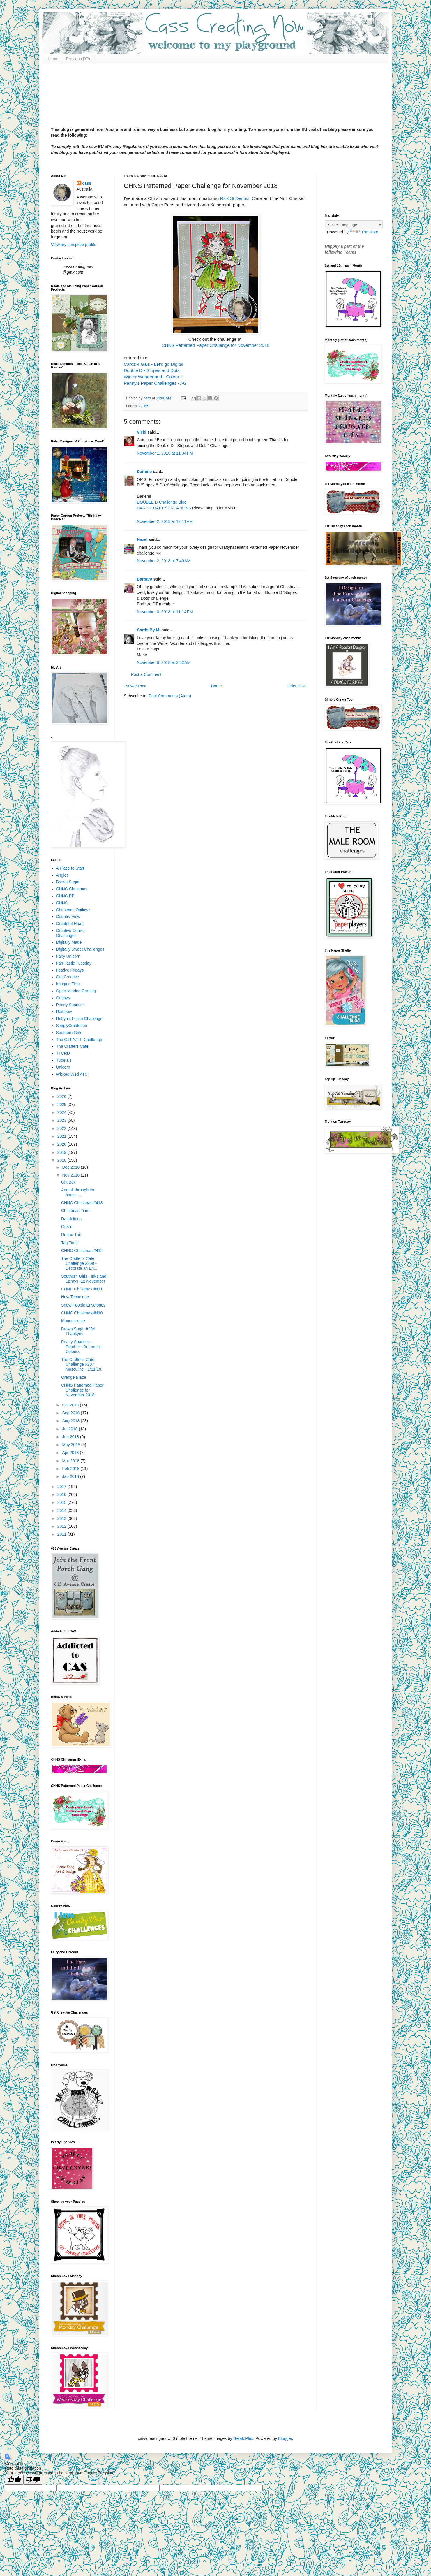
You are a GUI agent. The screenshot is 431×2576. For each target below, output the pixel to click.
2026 (62, 1096)
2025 (62, 1104)
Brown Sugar (68, 882)
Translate (364, 232)
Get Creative (67, 977)
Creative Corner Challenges (70, 933)
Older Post (296, 686)
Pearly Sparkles (70, 1005)
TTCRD (63, 1053)
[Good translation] (14, 2480)
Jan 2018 (71, 1476)
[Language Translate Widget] (354, 224)
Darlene (145, 471)
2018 (62, 1160)
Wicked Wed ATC (72, 1074)
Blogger (285, 2438)
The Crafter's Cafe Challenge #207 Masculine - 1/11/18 (81, 1364)
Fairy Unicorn (68, 956)
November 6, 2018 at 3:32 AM (163, 662)
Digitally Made (69, 942)
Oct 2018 (71, 1405)
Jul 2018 (70, 1429)
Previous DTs (78, 59)
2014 (62, 1510)
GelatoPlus (243, 2438)
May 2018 (71, 1444)
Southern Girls (69, 1032)
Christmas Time (75, 1210)
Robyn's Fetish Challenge (79, 1018)
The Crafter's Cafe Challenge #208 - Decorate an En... (79, 1263)
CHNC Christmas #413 (82, 1202)
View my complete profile (73, 244)
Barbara (144, 579)
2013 (62, 1518)
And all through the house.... (78, 1192)
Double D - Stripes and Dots (152, 370)
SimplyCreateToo (71, 1025)
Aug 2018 (71, 1420)
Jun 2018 (71, 1436)
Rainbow (64, 1011)
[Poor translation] (33, 2480)
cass (86, 183)
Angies (62, 875)
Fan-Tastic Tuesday (73, 963)
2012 (62, 1526)
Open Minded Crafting (76, 991)
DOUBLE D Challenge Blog (161, 502)
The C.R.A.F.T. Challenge (79, 1039)
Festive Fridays (70, 970)
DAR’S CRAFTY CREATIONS (164, 508)
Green (67, 1226)
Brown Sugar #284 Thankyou (78, 1331)
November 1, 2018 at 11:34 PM (165, 453)
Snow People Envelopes (83, 1305)
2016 (62, 1494)
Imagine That (68, 984)
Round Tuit (71, 1234)
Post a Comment (146, 674)
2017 (62, 1486)
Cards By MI (148, 629)
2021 (62, 1136)
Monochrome (73, 1320)
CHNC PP (65, 896)
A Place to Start (70, 868)
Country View (68, 916)
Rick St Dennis (234, 198)
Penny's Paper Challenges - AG (155, 383)
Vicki (141, 432)
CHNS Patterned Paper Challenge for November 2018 (215, 345)
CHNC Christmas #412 (82, 1250)
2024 (62, 1112)
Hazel (142, 539)
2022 (62, 1128)
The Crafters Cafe (72, 1046)
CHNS (144, 406)
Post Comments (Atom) (170, 696)
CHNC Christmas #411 (82, 1289)
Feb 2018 (71, 1468)
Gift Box (68, 1182)
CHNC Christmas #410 (82, 1313)
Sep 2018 (71, 1413)
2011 (62, 1534)
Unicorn (63, 1067)
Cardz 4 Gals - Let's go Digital (153, 364)
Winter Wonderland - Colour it (153, 376)
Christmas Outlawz (73, 910)
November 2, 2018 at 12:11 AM (165, 521)
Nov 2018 (71, 1175)
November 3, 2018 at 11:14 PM (165, 611)
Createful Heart (70, 923)
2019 (62, 1152)
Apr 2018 (71, 1452)
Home (51, 59)
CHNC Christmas (71, 889)
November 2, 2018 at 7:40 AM (163, 560)
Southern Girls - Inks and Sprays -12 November (83, 1278)
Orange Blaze (73, 1377)
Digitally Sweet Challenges (80, 949)
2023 (62, 1120)
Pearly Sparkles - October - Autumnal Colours (81, 1346)
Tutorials (64, 1060)
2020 (62, 1144)
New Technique (75, 1297)
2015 (62, 1502)
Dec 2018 (71, 1167)
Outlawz (63, 998)
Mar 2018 (71, 1460)
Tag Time (69, 1242)
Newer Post (135, 686)
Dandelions (71, 1218)
